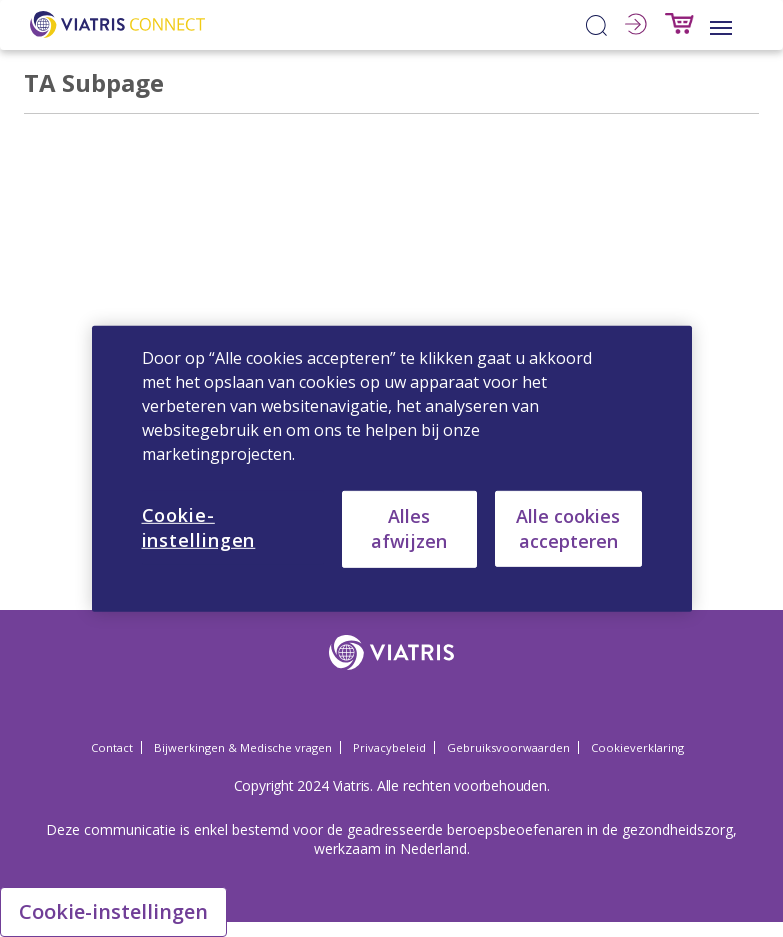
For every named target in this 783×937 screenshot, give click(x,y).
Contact (112, 747)
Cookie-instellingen (113, 911)
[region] (392, 468)
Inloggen (636, 24)
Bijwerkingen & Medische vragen (243, 747)
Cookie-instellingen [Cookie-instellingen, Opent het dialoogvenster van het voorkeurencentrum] (199, 526)
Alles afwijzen (409, 528)
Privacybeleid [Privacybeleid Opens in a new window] (389, 747)
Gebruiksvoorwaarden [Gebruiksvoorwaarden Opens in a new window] (508, 747)
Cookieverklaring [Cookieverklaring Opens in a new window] (637, 747)
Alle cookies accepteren (568, 527)
